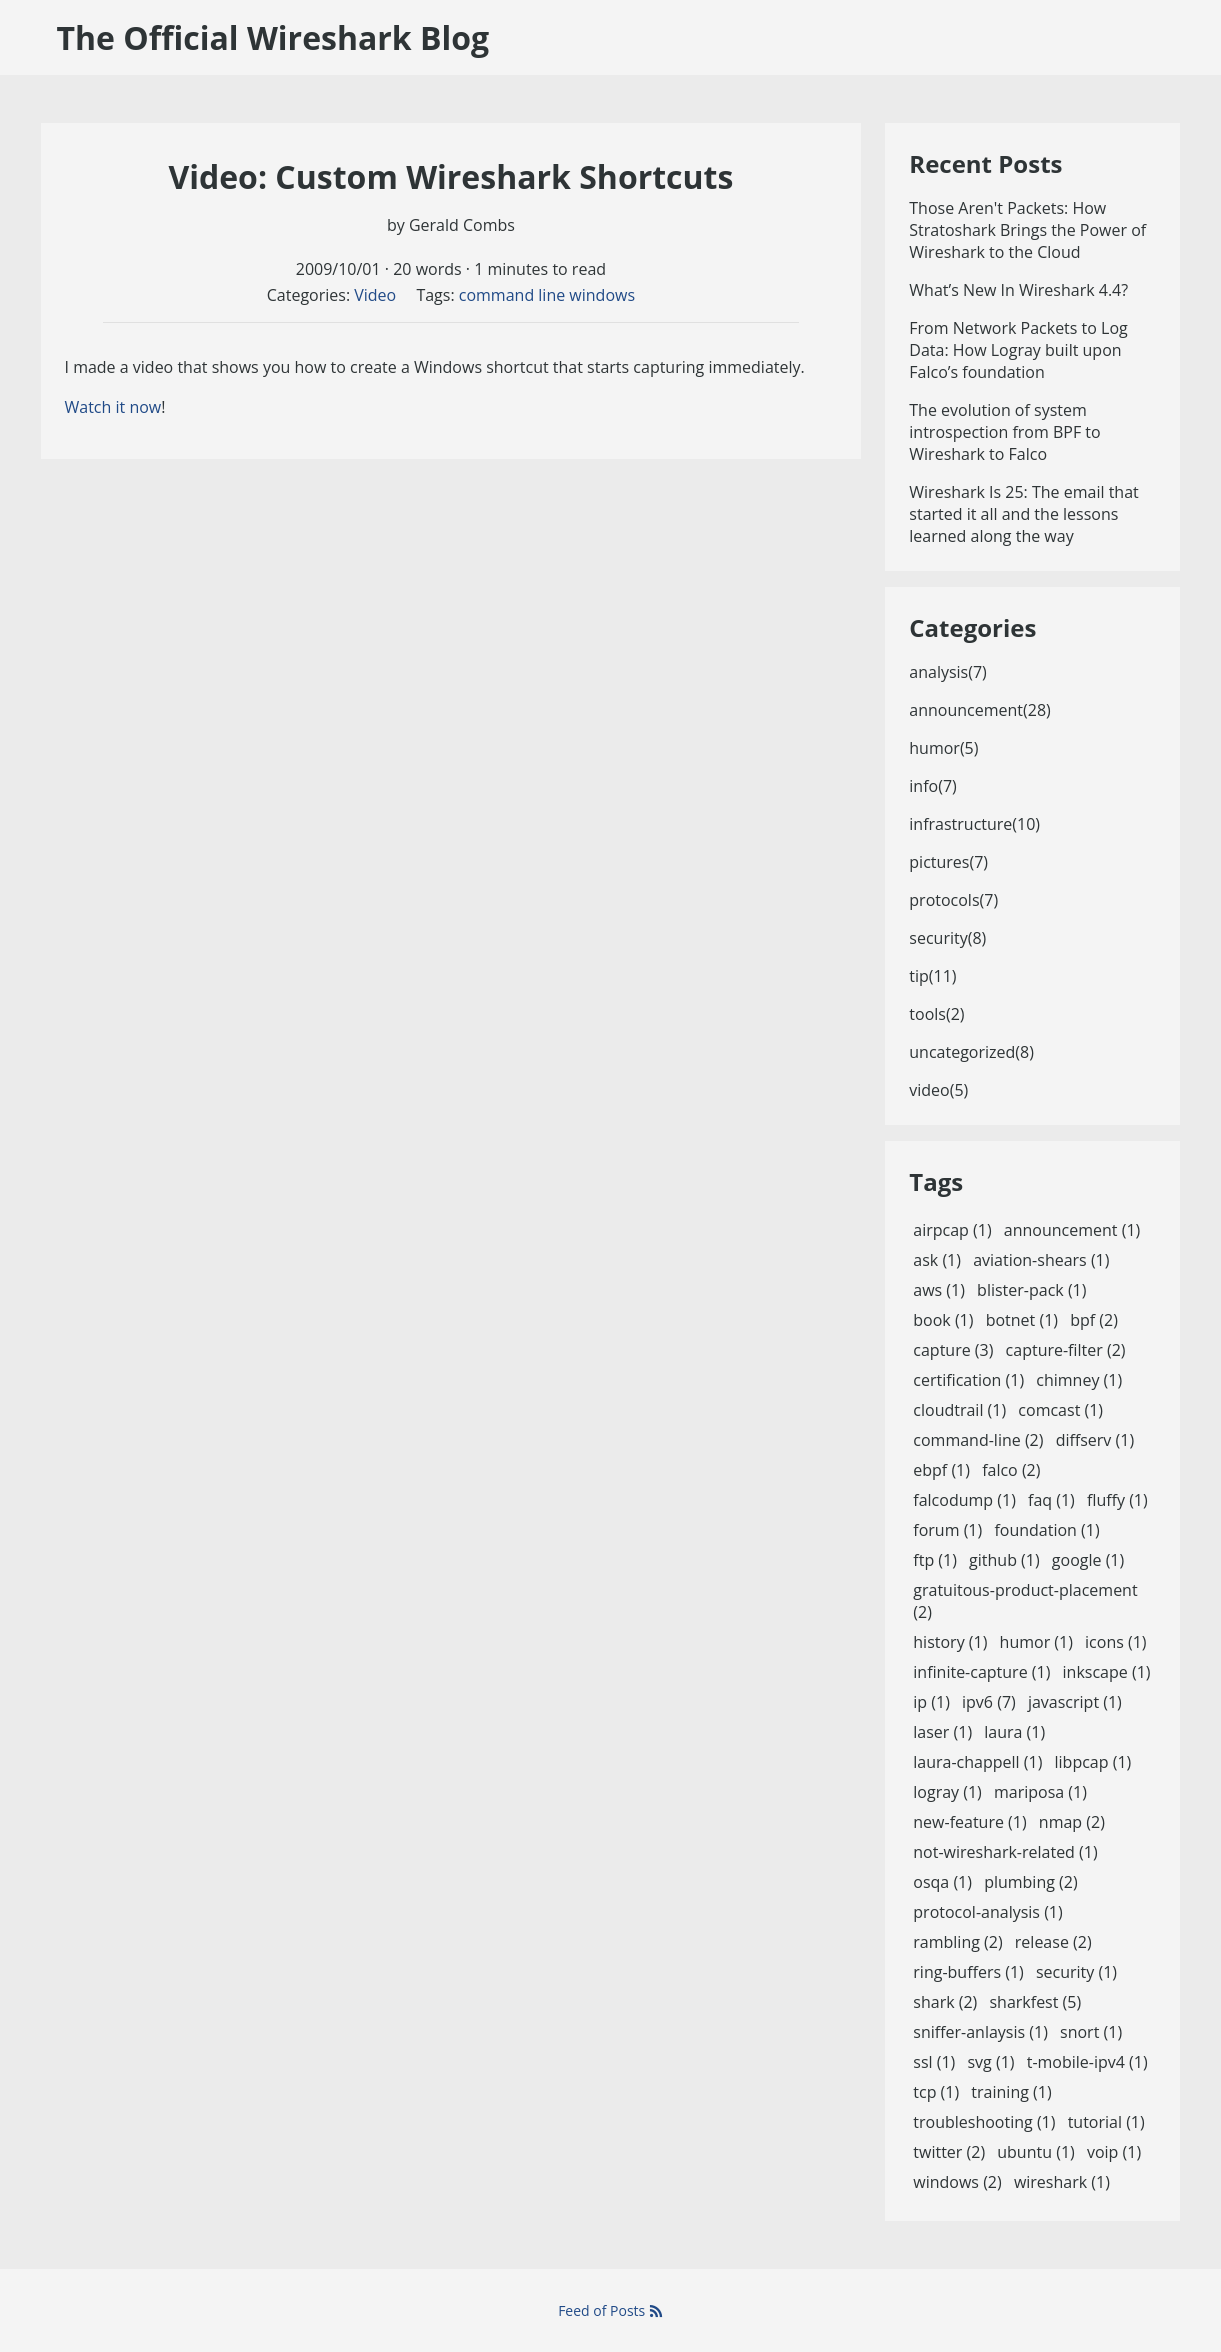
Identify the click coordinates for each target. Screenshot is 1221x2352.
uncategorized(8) (971, 1052)
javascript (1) (1075, 1702)
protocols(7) (953, 900)
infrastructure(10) (974, 824)
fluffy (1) (1117, 1500)
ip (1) (931, 1702)
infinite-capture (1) (981, 1672)
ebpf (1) (941, 1470)
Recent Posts (985, 163)
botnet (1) (1022, 1320)
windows (602, 295)
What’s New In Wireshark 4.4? (1018, 290)
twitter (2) (949, 2152)
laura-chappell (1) (977, 1762)
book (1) (943, 1320)
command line (512, 295)
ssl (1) (934, 2062)
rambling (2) (957, 1942)
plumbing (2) (1031, 1882)
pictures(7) (948, 862)
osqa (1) (942, 1882)
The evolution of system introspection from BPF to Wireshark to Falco (1004, 432)
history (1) (950, 1642)
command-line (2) (978, 1440)
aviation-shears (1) (1041, 1260)
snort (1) (1091, 2032)
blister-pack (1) (1031, 1290)
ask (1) (937, 1260)
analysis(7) (948, 672)
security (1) (1076, 1972)
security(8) (947, 938)
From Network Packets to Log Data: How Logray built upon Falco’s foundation (1018, 350)
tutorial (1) (1106, 2122)
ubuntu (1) (1035, 2152)
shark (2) (945, 2002)
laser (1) (942, 1732)
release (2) (1053, 1942)
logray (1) (947, 1792)
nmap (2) (1072, 1822)
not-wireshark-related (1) (1005, 1852)
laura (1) (1014, 1732)
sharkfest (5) (1035, 2002)
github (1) (1004, 1560)
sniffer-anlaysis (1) (980, 2032)
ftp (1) (935, 1560)
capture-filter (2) (1066, 1350)
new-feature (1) (969, 1822)
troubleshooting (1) (984, 2122)
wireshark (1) (1062, 2182)
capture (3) (953, 1350)
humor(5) (943, 748)
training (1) (1011, 2092)
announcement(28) (979, 710)
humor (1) (1036, 1642)
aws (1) (939, 1290)
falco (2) (1011, 1470)
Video (375, 295)
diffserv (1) (1095, 1440)
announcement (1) (1072, 1230)
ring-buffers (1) (968, 1972)
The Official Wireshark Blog (273, 37)
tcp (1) (936, 2092)
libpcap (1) (1093, 1762)
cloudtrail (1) (959, 1410)
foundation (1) (1046, 1530)
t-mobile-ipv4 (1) (1087, 2062)
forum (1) (947, 1530)
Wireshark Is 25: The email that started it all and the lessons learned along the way (1023, 514)
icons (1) (1116, 1642)
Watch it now (113, 407)
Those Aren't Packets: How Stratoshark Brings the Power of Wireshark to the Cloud (1027, 230)
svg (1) (990, 2062)
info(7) (932, 786)
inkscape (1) (1107, 1672)
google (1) (1088, 1560)
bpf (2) (1094, 1320)
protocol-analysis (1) (987, 1912)
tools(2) (936, 1014)
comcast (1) (1060, 1410)
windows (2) (957, 2182)
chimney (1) (1079, 1380)
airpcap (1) (952, 1230)
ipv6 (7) (989, 1702)
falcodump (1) (964, 1500)
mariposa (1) (1040, 1792)
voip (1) (1114, 2152)
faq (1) (1051, 1500)
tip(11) (932, 976)
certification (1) (968, 1380)
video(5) (938, 1090)
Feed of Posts (610, 2310)
